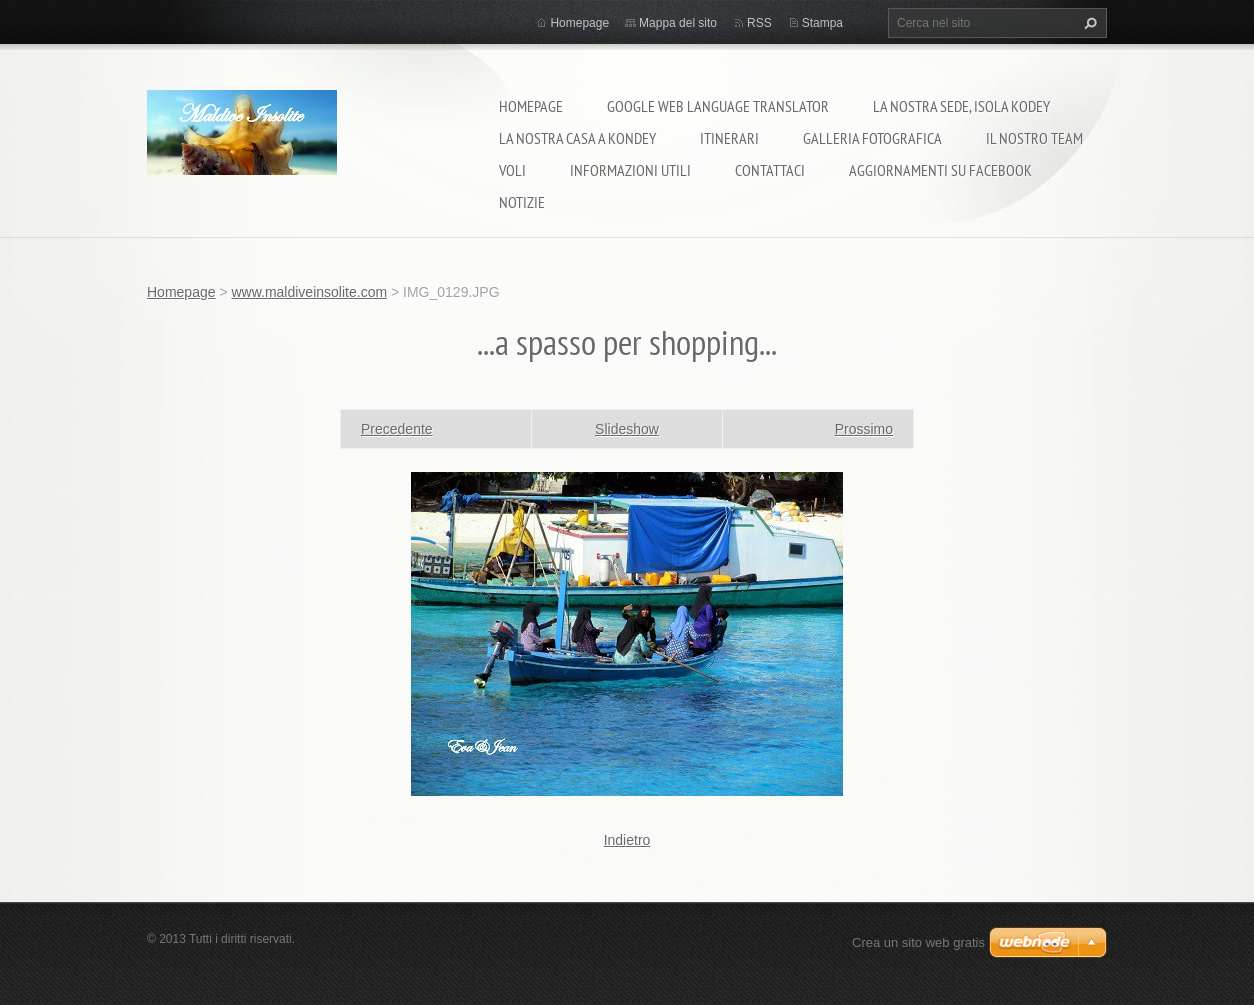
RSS (759, 23)
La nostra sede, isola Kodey (961, 106)
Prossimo (864, 429)
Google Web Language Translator (718, 106)
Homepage (531, 106)
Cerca (1088, 23)
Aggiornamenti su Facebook (940, 170)
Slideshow (627, 429)
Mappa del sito (678, 23)
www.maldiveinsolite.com (309, 292)
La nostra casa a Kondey (577, 138)
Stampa (822, 23)
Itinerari (729, 138)
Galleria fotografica (872, 138)
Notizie (522, 202)
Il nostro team (1034, 138)
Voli (512, 170)
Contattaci (770, 170)
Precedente (397, 429)
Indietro (627, 840)
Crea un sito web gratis (918, 942)
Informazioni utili (630, 170)
